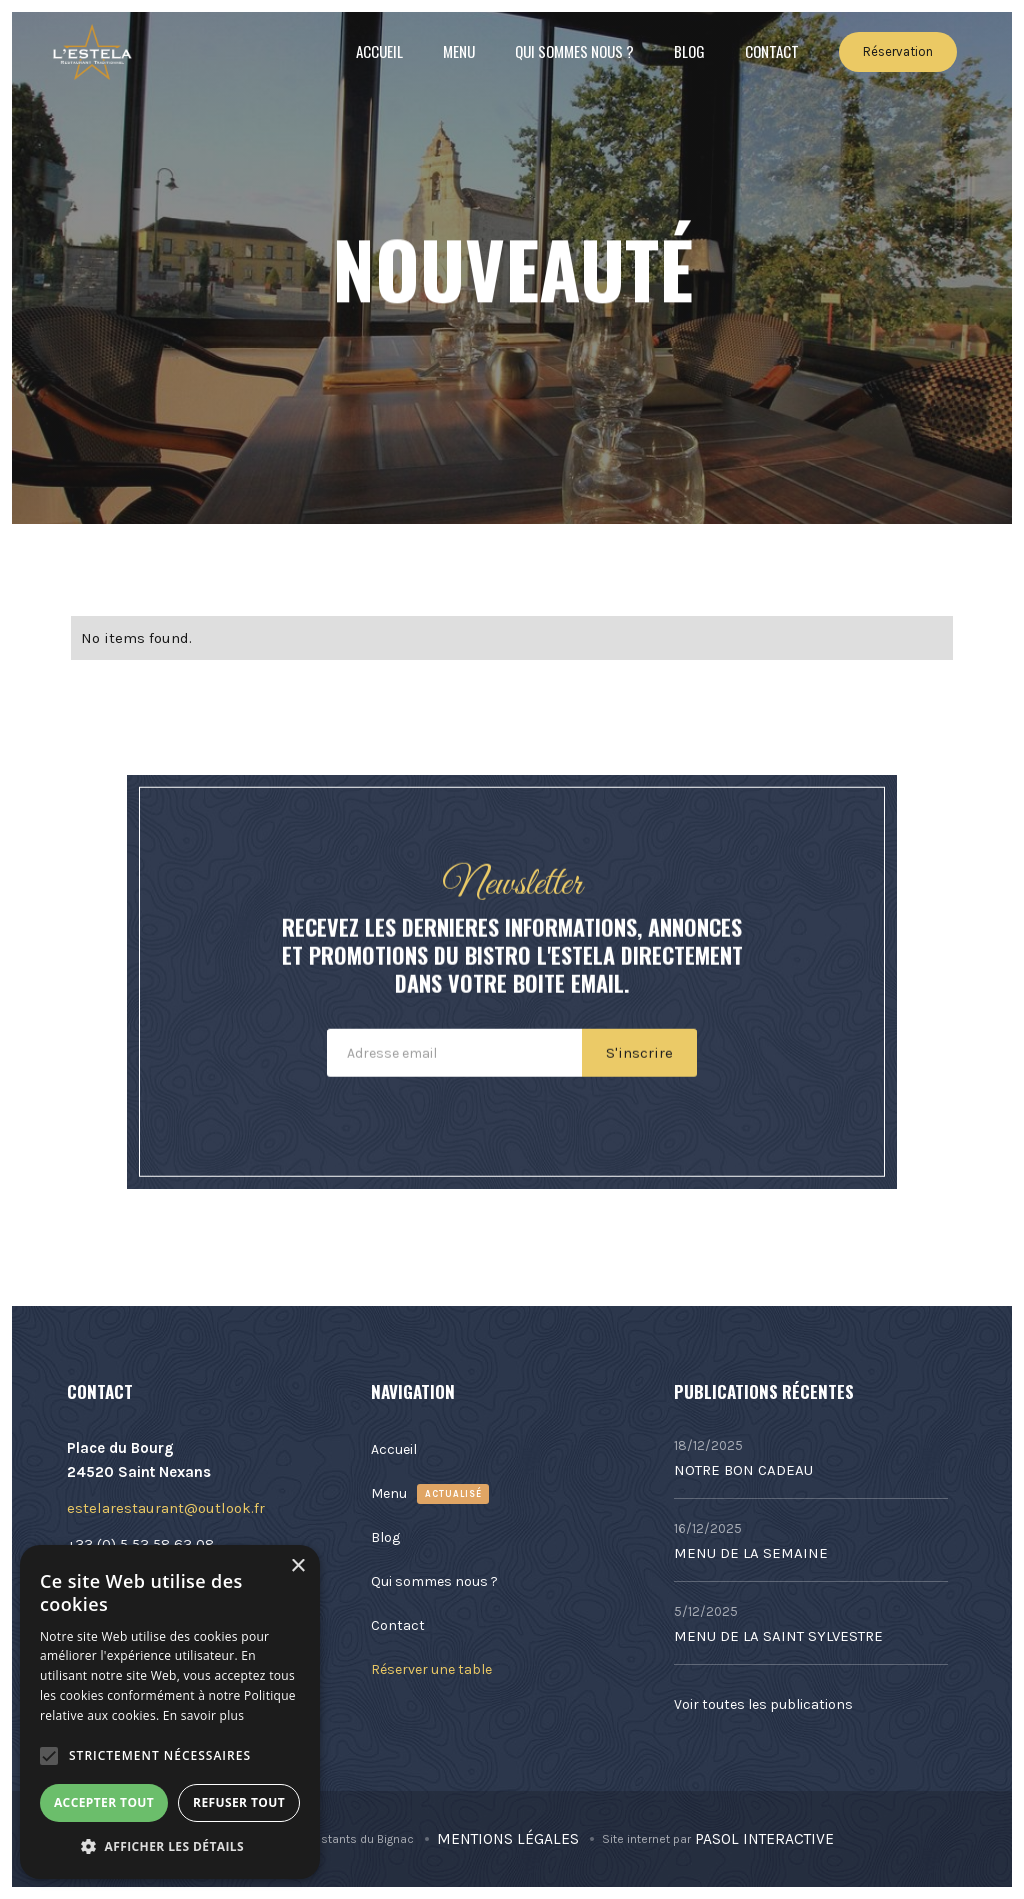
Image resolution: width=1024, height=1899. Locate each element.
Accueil (379, 51)
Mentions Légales (508, 1839)
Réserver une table (431, 1669)
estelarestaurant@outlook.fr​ (166, 1508)
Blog (689, 51)
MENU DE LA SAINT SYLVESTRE (778, 1636)
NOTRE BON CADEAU (743, 1470)
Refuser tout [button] (239, 1802)
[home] (92, 52)
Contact (772, 51)
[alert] (170, 1712)
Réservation (898, 51)
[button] (49, 1756)
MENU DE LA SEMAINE (751, 1553)
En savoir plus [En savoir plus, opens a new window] (203, 1715)
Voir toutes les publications (763, 1704)
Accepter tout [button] (104, 1802)
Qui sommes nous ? (574, 51)
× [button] (297, 1566)
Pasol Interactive (764, 1839)
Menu (459, 51)
